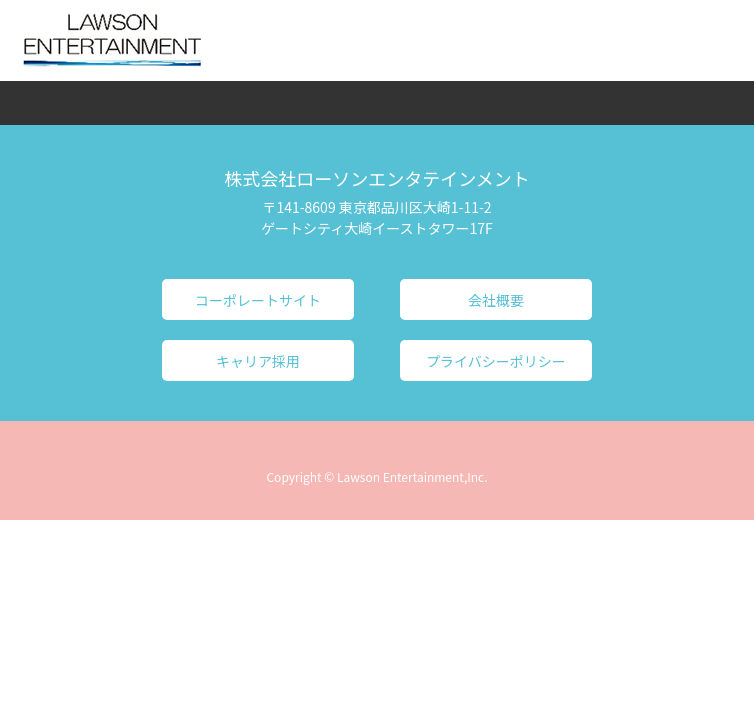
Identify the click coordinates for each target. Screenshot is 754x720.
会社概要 (496, 300)
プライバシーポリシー (496, 361)
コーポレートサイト (258, 300)
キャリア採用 (258, 361)
